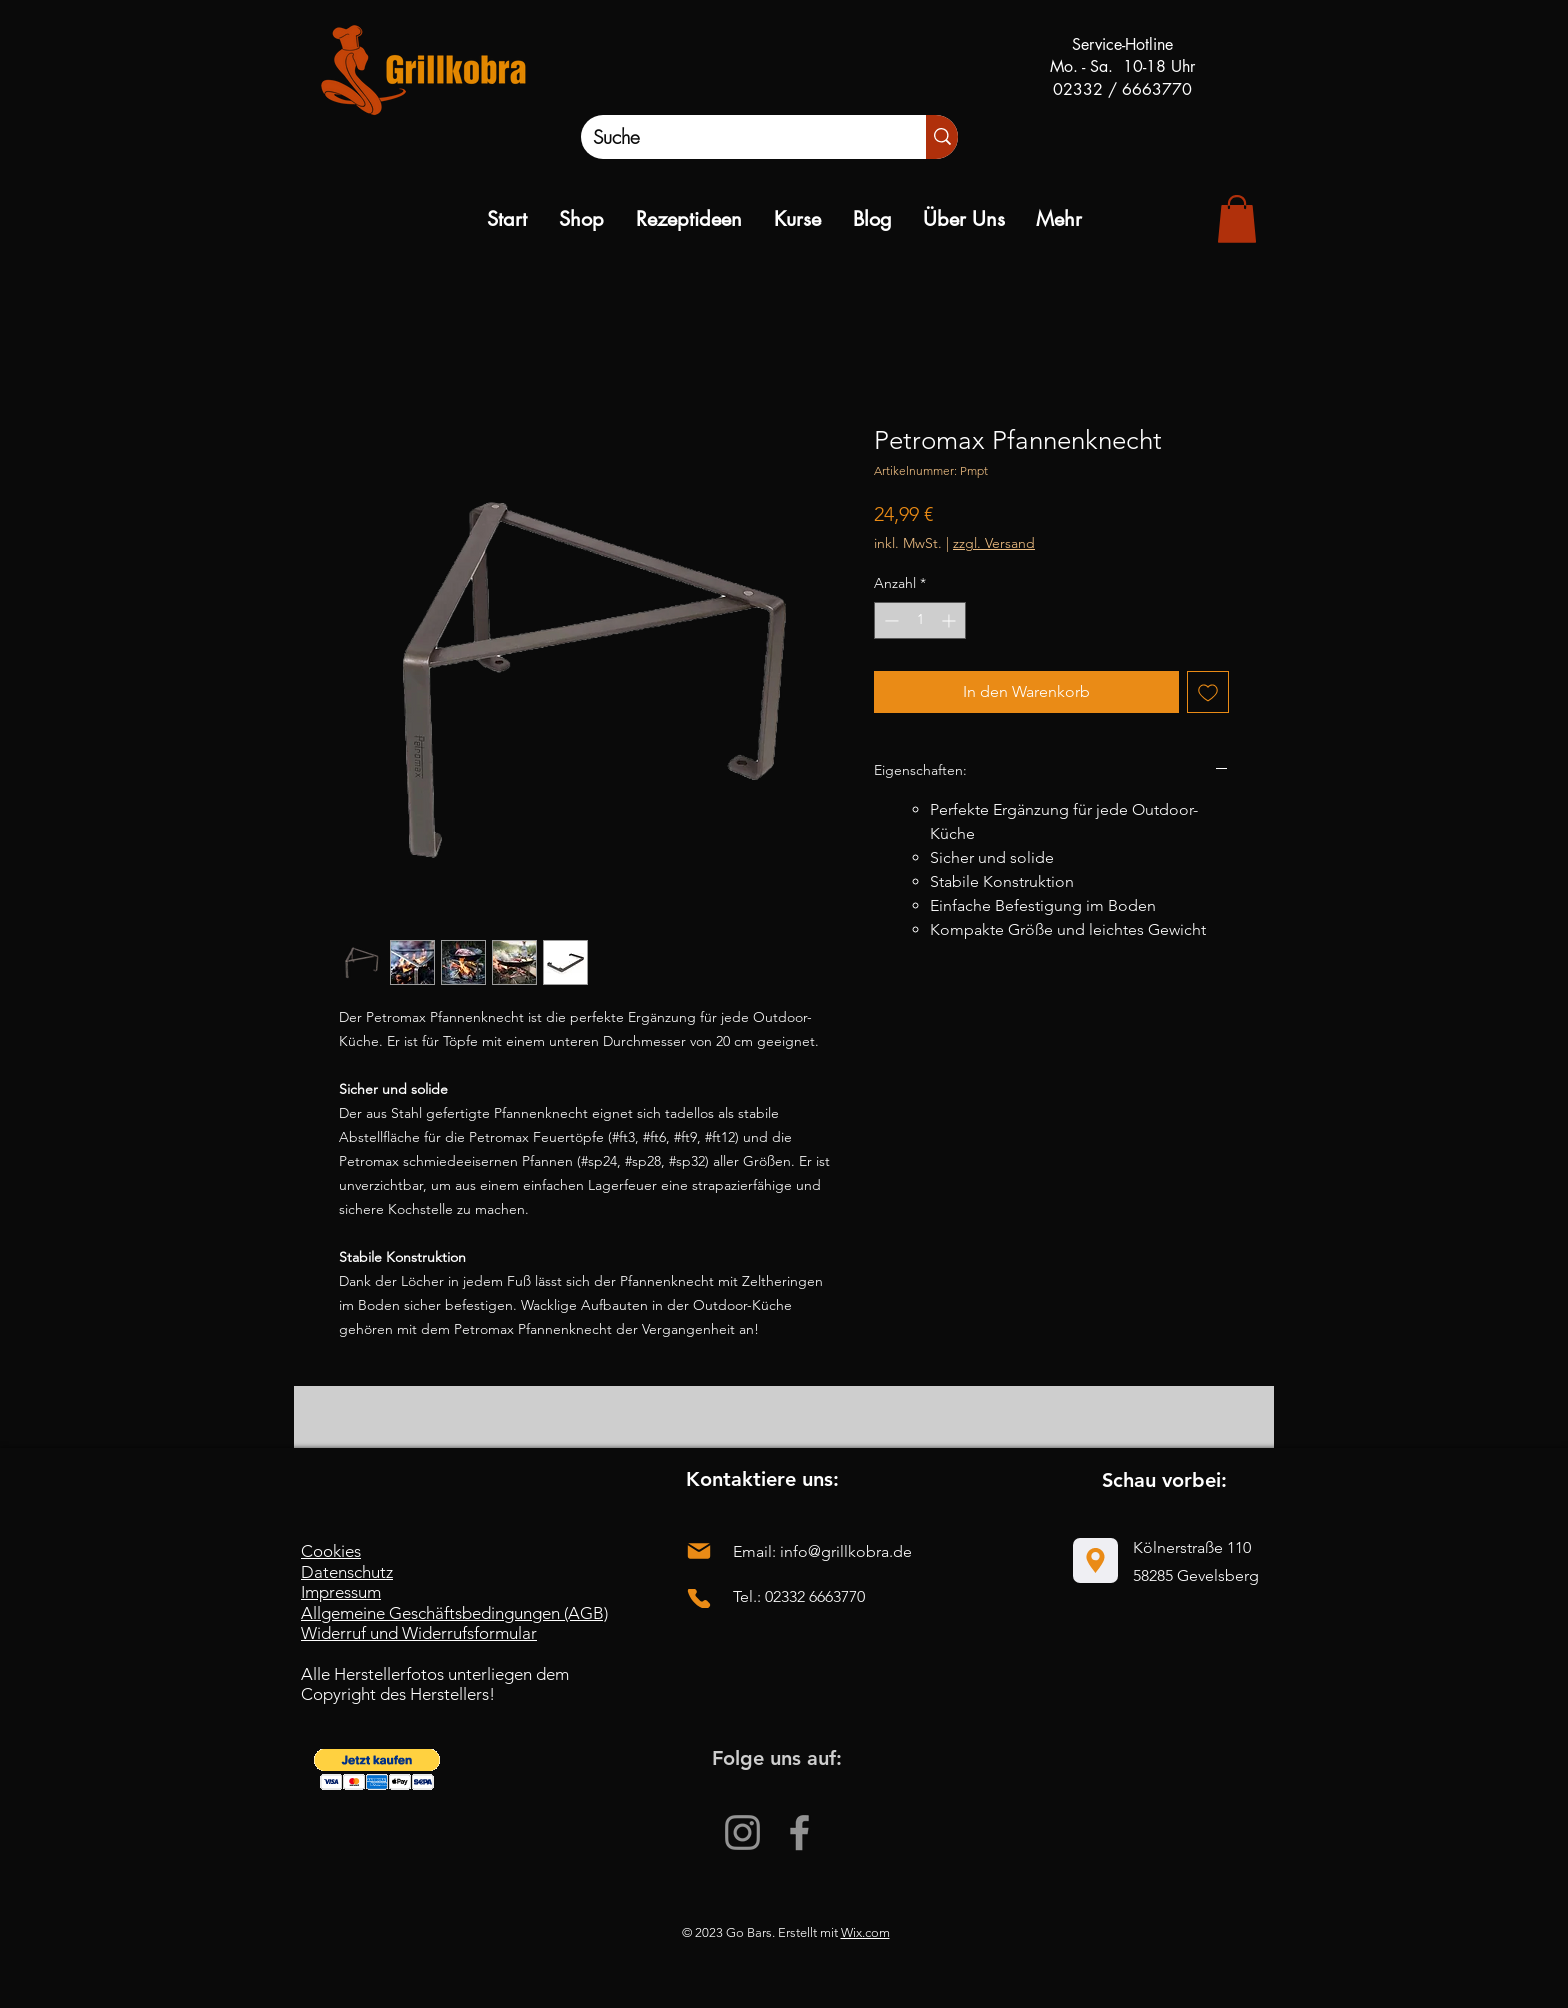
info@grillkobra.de (846, 1551)
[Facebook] (799, 1832)
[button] (377, 1769)
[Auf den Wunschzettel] (1208, 692)
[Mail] (699, 1550)
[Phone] (699, 1598)
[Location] (1095, 1560)
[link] (1237, 219)
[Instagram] (742, 1832)
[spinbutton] (920, 620)
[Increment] (950, 620)
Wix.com (865, 1932)
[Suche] (732, 137)
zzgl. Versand (994, 543)
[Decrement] (889, 620)
